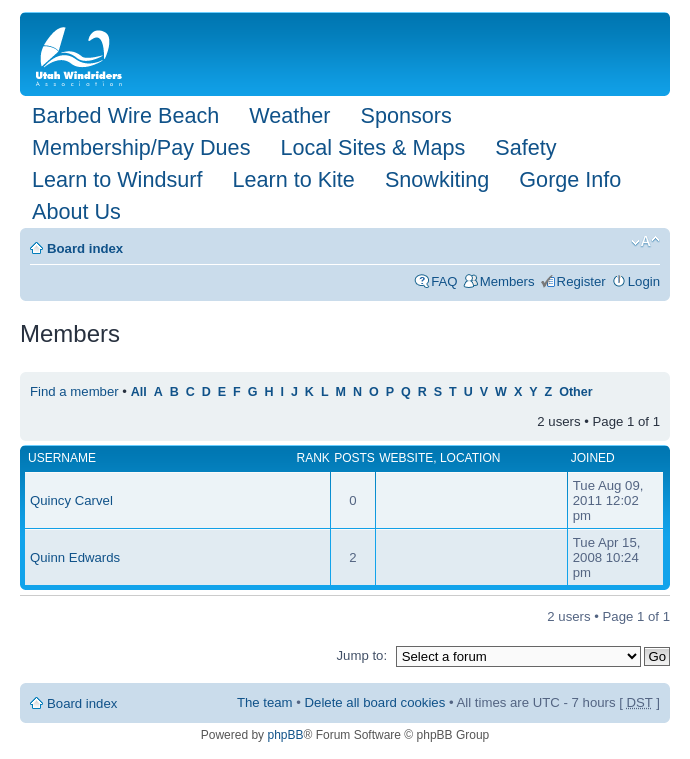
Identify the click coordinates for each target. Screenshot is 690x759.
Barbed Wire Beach (125, 115)
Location (470, 458)
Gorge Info (570, 179)
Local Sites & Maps (372, 147)
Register (581, 281)
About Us (76, 211)
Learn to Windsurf (117, 179)
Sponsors (405, 115)
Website (406, 458)
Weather (289, 115)
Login (644, 281)
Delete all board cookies (375, 702)
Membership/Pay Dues (141, 147)
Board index (85, 248)
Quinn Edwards (75, 557)
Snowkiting (437, 179)
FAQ (444, 281)
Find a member (74, 391)
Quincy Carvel (71, 500)
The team (265, 702)
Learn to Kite (293, 179)
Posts (354, 458)
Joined (593, 458)
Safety (525, 147)
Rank (312, 458)
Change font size (645, 242)
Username (62, 458)
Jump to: (361, 655)
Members (507, 281)
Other (575, 392)
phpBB (285, 735)
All (139, 392)
